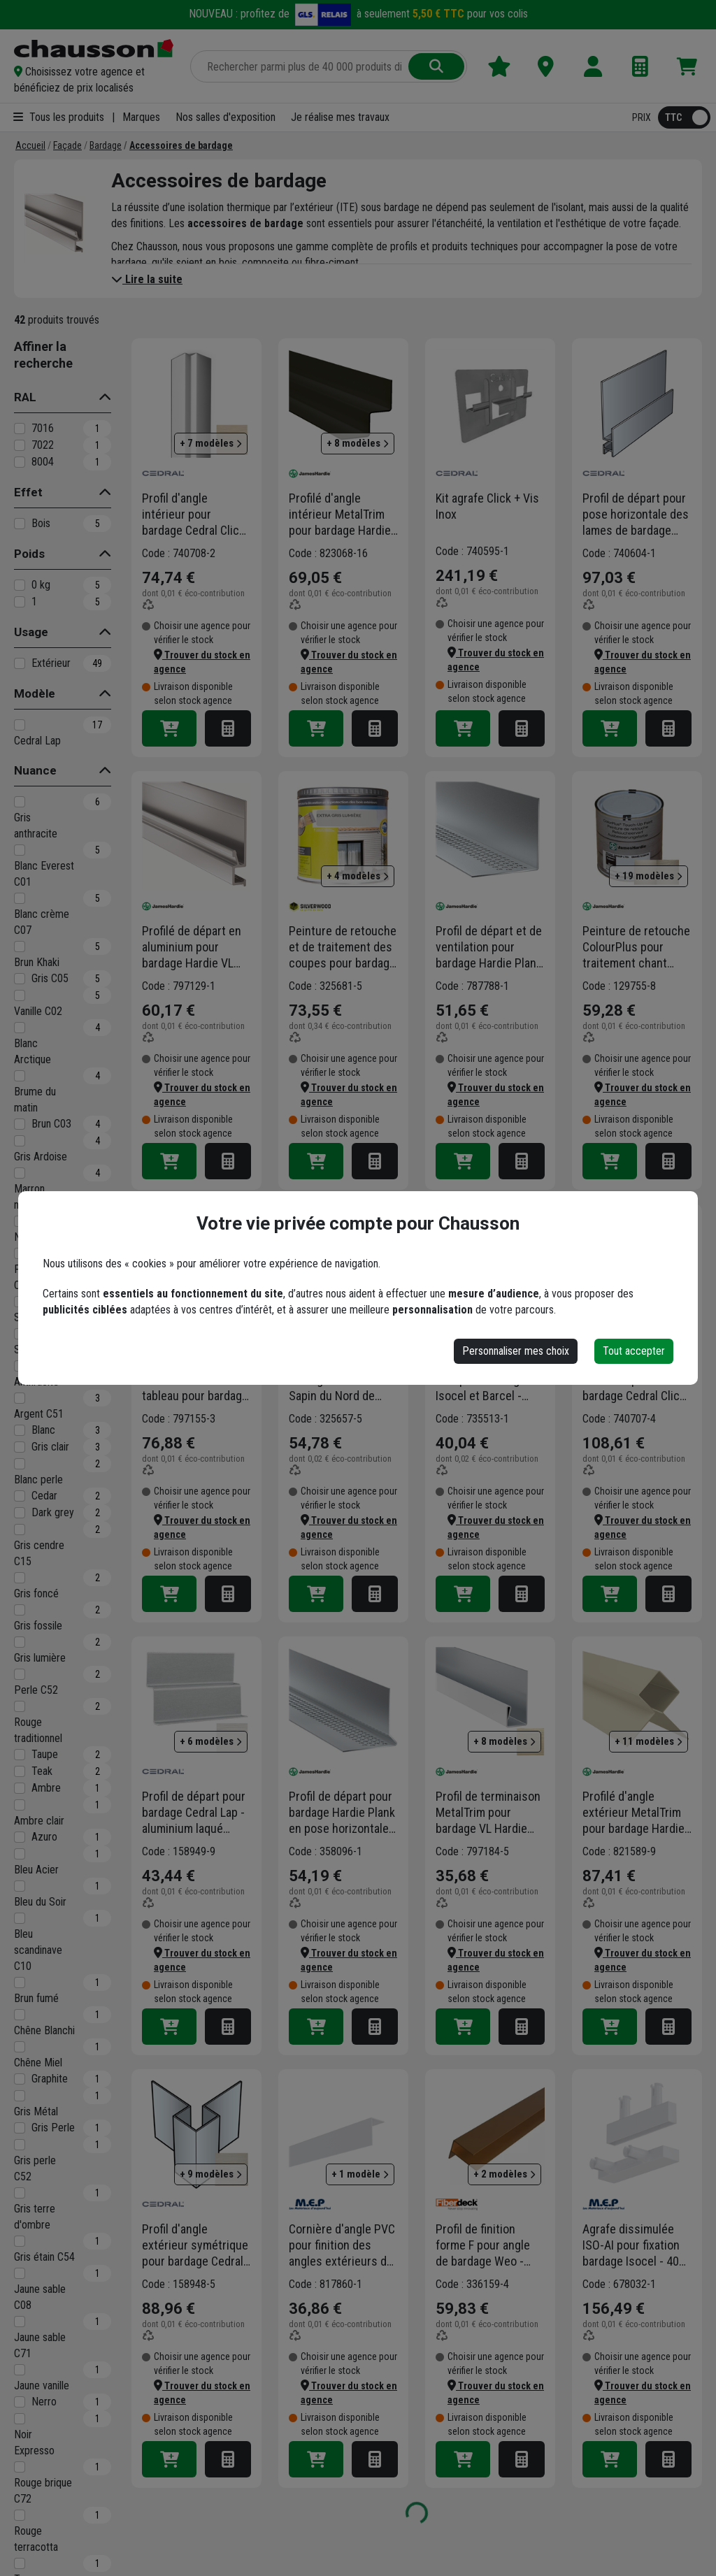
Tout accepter (634, 1351)
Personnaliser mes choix (515, 1351)
